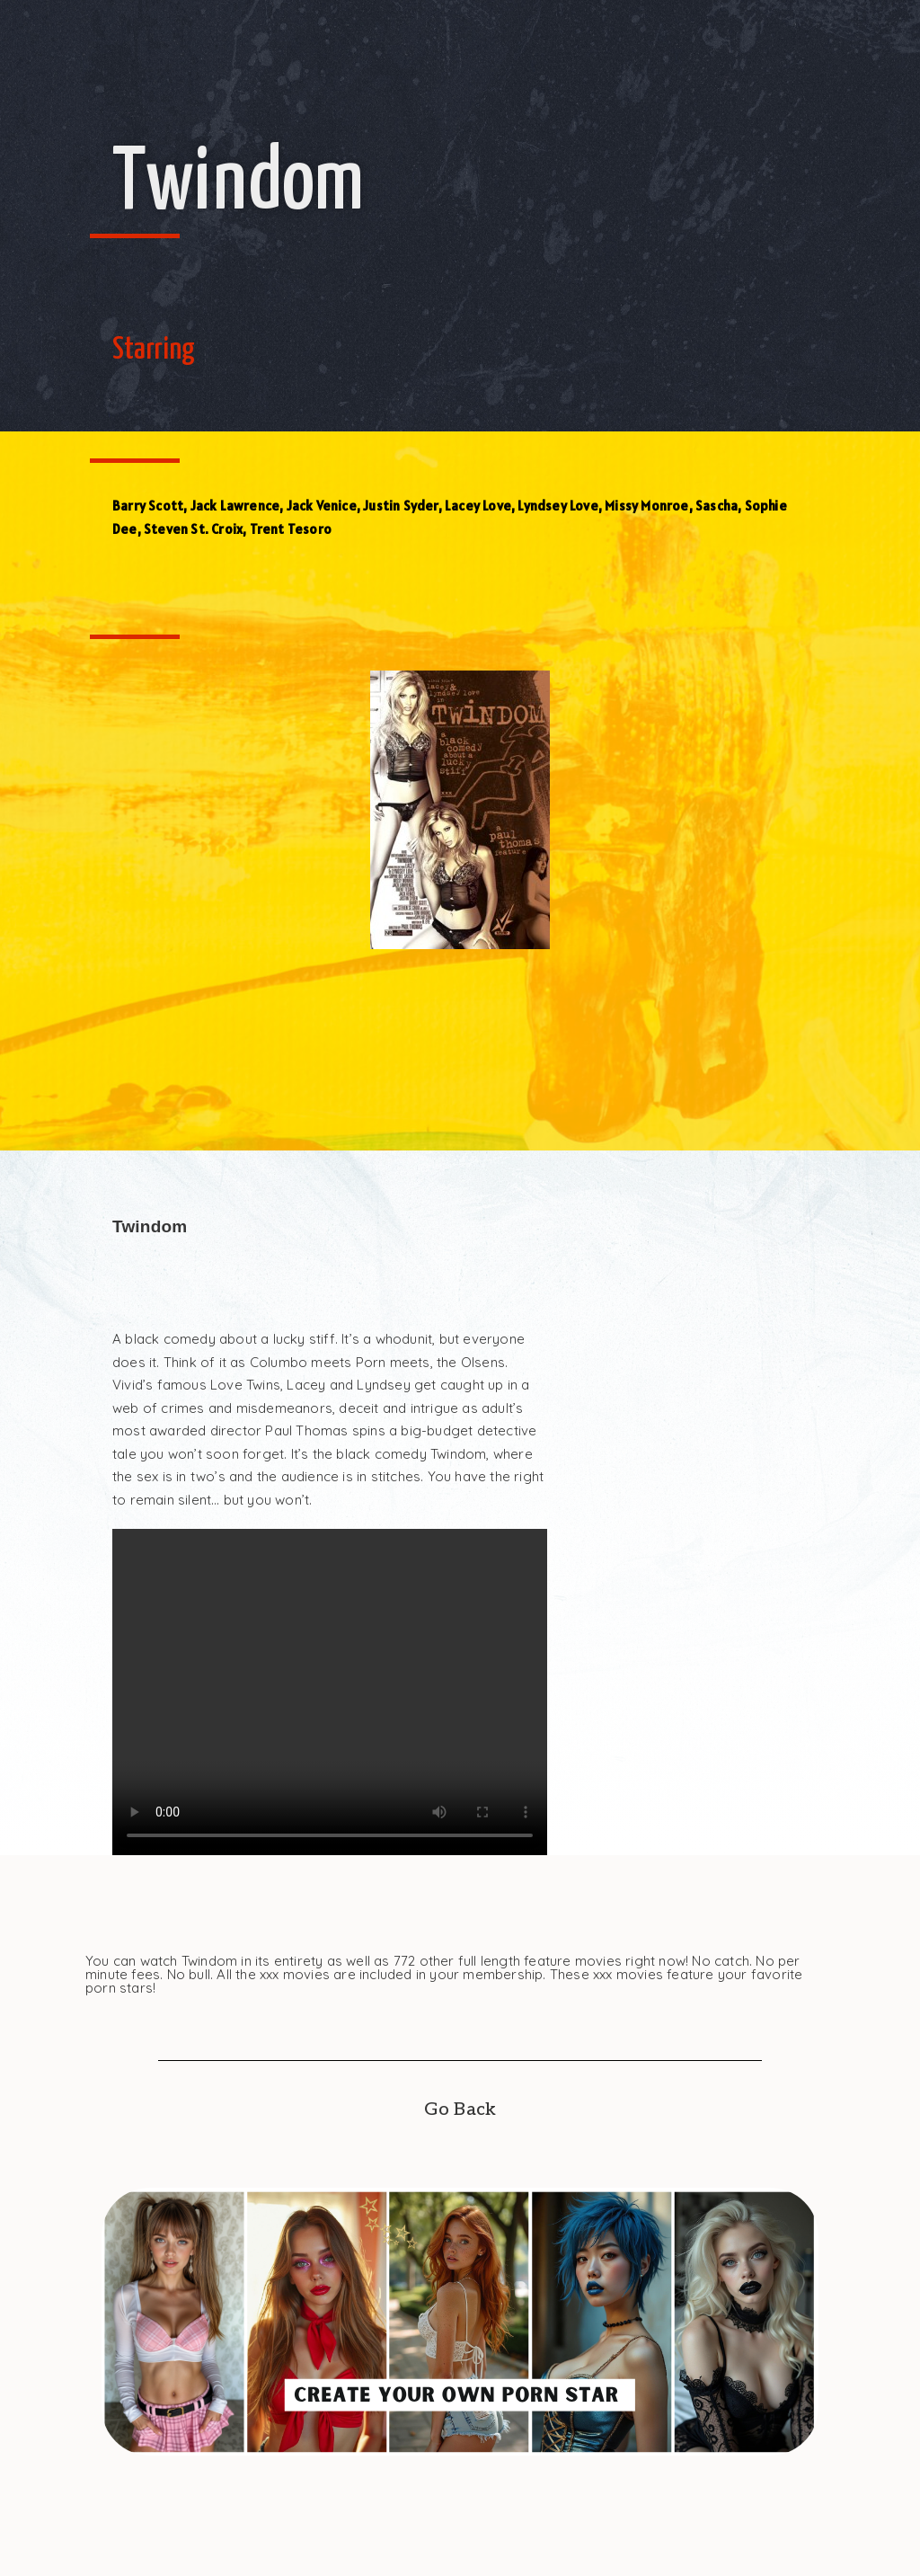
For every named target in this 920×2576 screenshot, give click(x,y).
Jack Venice (322, 505)
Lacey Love (478, 505)
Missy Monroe (646, 505)
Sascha (716, 505)
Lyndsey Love (557, 505)
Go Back (460, 2109)
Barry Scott (147, 505)
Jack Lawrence (235, 505)
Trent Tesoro (291, 528)
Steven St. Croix (193, 528)
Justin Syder (400, 505)
